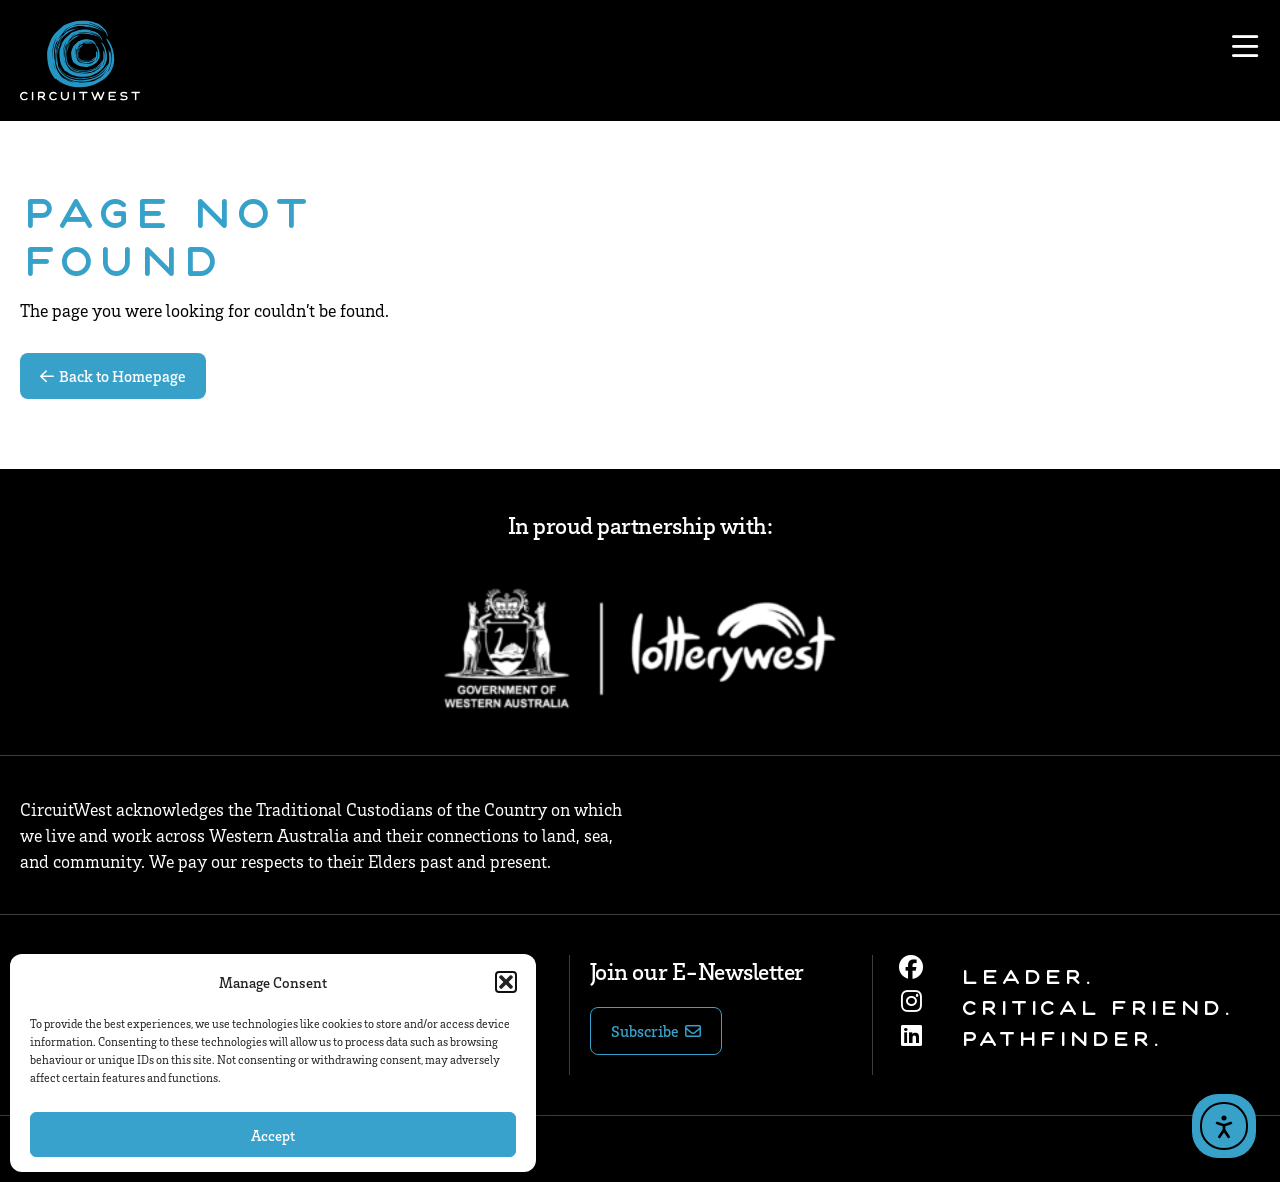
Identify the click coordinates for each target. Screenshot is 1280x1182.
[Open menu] (1245, 47)
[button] (506, 982)
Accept (273, 1135)
